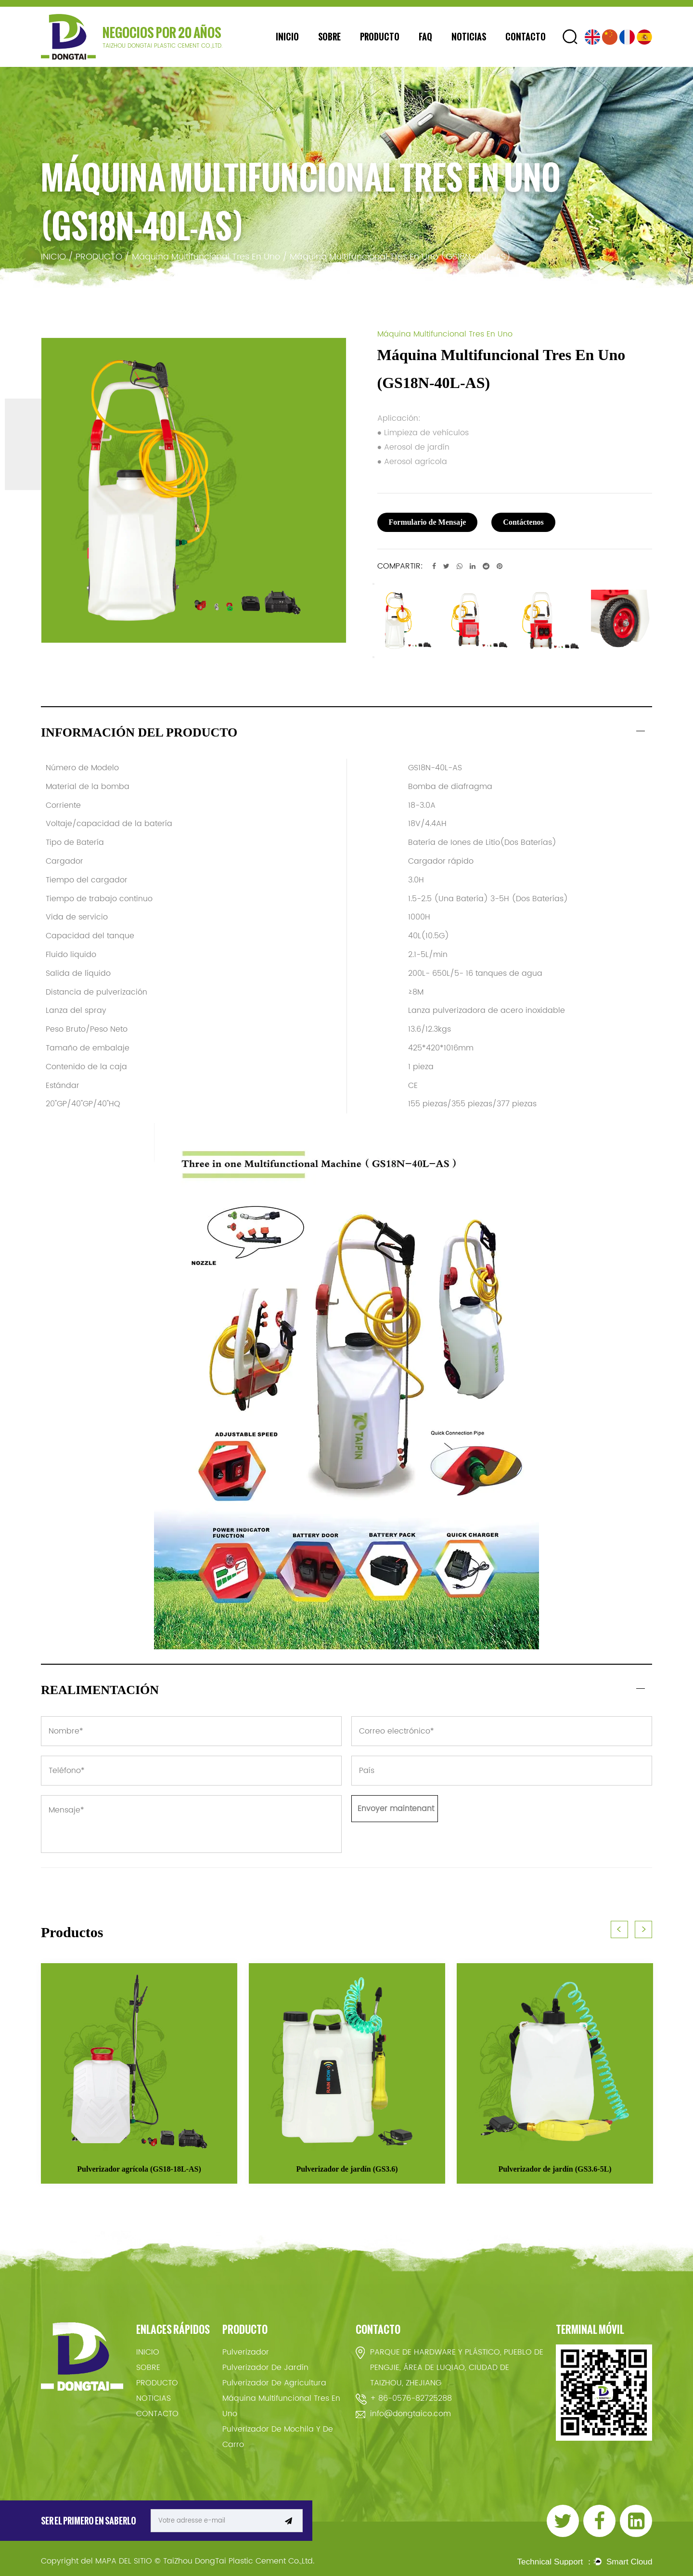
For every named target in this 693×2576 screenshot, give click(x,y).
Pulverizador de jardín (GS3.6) (347, 2169)
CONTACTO (525, 36)
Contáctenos (523, 522)
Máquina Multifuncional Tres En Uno (206, 257)
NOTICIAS (468, 36)
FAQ (425, 36)
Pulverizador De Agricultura (274, 2383)
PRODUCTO (379, 36)
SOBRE (329, 36)
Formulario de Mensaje (427, 522)
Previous (373, 584)
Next (373, 657)
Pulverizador (245, 2352)
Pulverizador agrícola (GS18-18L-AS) (139, 2169)
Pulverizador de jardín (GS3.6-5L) (554, 2169)
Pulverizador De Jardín (265, 2367)
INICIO (287, 36)
